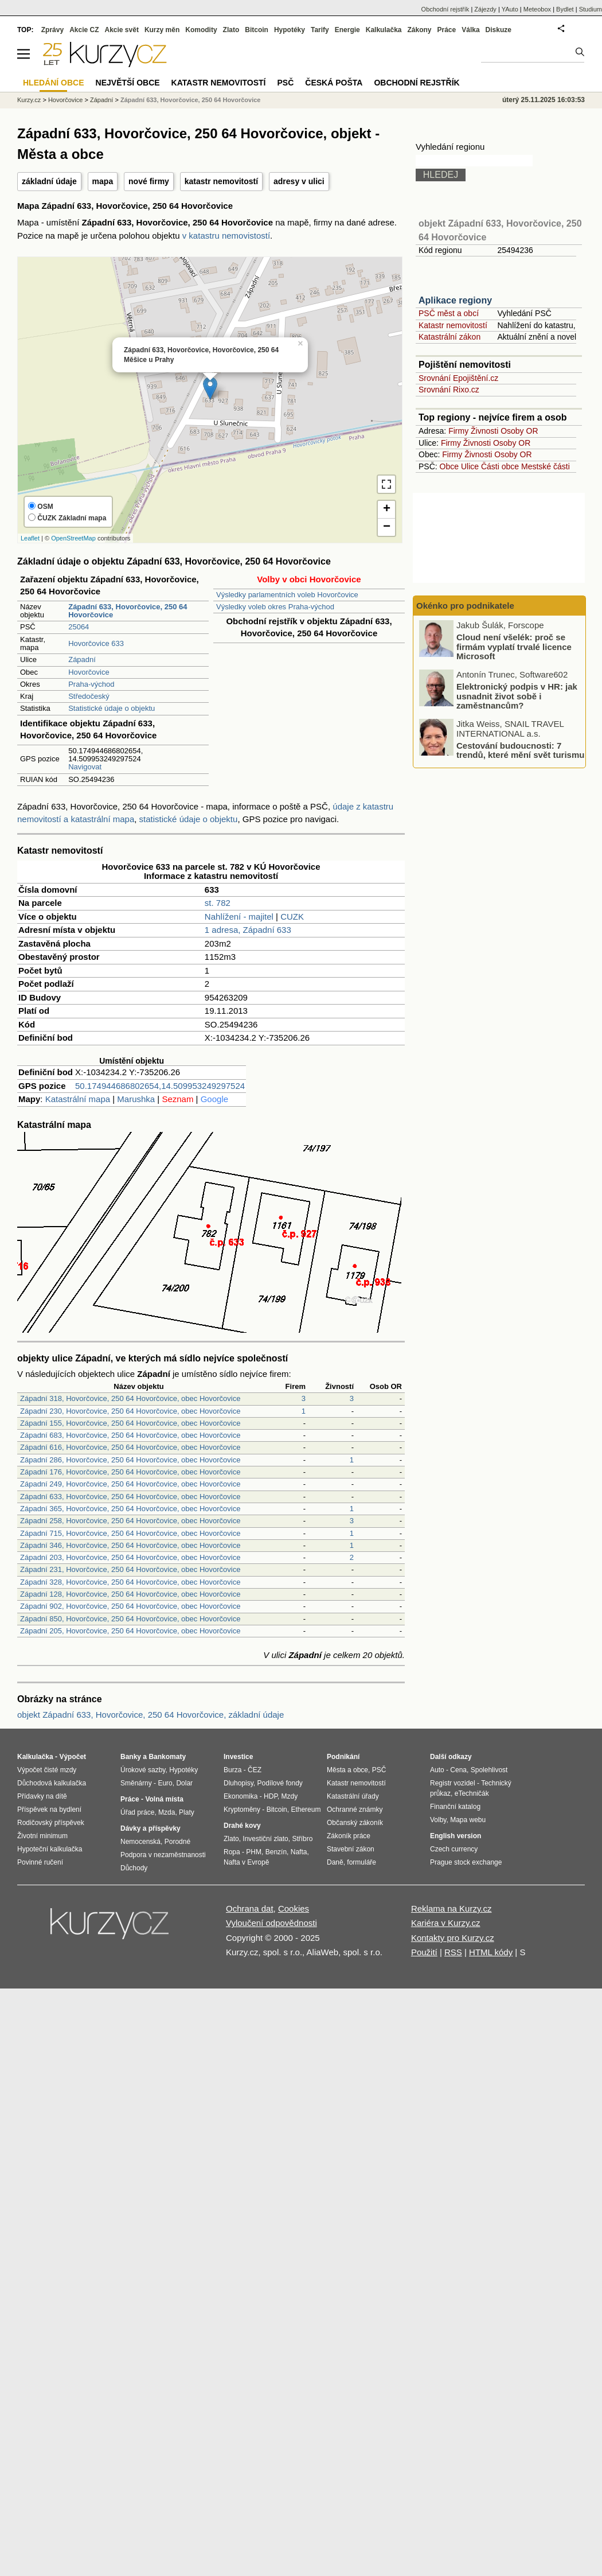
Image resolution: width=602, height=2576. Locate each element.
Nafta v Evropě (246, 1862)
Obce (449, 466)
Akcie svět (122, 30)
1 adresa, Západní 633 (248, 930)
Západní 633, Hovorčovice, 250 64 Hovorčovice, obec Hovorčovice (130, 1496)
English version (455, 1836)
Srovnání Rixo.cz (449, 389)
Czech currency (454, 1849)
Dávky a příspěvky (150, 1828)
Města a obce (347, 1770)
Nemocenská (140, 1842)
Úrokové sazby (142, 1770)
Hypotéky (289, 30)
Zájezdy (485, 9)
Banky (130, 1757)
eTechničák (472, 1793)
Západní (82, 659)
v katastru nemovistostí (226, 235)
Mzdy (290, 1796)
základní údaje (49, 181)
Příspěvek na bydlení (49, 1809)
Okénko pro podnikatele (465, 605)
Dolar (184, 1783)
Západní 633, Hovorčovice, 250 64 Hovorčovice (190, 99)
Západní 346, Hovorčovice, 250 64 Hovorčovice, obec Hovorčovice (130, 1545)
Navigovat (84, 766)
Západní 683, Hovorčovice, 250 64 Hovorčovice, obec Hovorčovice (130, 1435)
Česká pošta (333, 82)
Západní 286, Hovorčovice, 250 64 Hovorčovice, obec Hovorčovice (130, 1460)
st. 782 (217, 903)
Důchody (133, 1868)
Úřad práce (137, 1812)
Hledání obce (53, 82)
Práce (446, 30)
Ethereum (305, 1809)
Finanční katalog (455, 1807)
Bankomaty (167, 1757)
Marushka (136, 1099)
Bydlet (565, 9)
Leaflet (30, 538)
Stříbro (302, 1839)
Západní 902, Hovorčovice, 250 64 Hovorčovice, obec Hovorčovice (130, 1606)
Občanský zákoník (355, 1823)
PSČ (285, 82)
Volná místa (164, 1799)
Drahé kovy (242, 1826)
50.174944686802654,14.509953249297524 (160, 1086)
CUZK (292, 916)
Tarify (320, 30)
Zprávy (52, 30)
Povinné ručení (40, 1862)
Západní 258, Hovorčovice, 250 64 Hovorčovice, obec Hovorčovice (130, 1520)
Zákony (419, 30)
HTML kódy (491, 1952)
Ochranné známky (354, 1809)
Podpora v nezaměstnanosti (163, 1855)
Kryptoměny (242, 1809)
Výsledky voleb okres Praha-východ (275, 606)
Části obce (500, 466)
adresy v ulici (299, 181)
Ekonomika (240, 1796)
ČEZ (254, 1770)
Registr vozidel (452, 1783)
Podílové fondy (279, 1783)
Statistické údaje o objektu (111, 708)
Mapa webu (468, 1820)
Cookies (293, 1908)
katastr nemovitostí (221, 181)
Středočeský (89, 696)
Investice (238, 1757)
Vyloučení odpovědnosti (271, 1923)
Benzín (276, 1852)
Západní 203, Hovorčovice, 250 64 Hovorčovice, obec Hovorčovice (130, 1557)
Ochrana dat (249, 1908)
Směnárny (136, 1783)
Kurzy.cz (29, 99)
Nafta (299, 1852)
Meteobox (537, 9)
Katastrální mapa (77, 1099)
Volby (438, 1820)
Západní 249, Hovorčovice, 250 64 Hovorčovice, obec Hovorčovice (130, 1484)
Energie (347, 30)
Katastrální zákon (449, 336)
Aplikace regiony (455, 300)
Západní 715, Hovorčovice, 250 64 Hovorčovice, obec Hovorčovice (130, 1533)
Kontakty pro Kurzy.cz (452, 1938)
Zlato (231, 30)
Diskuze (498, 30)
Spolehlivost (489, 1770)
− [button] (386, 527)
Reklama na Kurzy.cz (451, 1908)
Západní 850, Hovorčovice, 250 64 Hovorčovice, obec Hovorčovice (130, 1618)
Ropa (232, 1852)
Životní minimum (42, 1836)
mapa (103, 181)
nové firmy (148, 181)
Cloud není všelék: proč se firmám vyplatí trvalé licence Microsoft (514, 646)
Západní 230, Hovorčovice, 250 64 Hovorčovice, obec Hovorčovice (130, 1411)
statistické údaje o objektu (188, 819)
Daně (335, 1862)
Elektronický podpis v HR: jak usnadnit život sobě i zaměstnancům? (516, 696)
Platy (186, 1812)
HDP (270, 1796)
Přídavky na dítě (42, 1796)
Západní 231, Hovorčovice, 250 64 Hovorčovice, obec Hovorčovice (130, 1569)
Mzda (166, 1812)
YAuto (510, 9)
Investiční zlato (265, 1839)
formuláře (361, 1862)
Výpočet (72, 1757)
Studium (590, 9)
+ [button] (386, 509)
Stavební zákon (350, 1849)
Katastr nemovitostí (453, 325)
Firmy (458, 430)
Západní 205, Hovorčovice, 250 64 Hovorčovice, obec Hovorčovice (130, 1630)
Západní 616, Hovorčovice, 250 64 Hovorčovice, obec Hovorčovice (130, 1447)
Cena (458, 1770)
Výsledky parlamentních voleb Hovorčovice (287, 594)
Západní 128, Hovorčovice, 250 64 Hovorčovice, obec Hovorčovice (130, 1594)
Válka (470, 30)
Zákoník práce (348, 1836)
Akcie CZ (84, 30)
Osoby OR (519, 430)
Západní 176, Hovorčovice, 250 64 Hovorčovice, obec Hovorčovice (130, 1472)
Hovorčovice (89, 672)
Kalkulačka (384, 30)
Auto (437, 1770)
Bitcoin (256, 30)
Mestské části (545, 466)
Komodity (201, 30)
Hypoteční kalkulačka (49, 1849)
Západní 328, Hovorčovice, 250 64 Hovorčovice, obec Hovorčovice (130, 1582)
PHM (253, 1852)
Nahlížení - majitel (239, 916)
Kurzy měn (161, 30)
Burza (232, 1770)
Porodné (177, 1842)
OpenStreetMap (73, 538)
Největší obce (128, 82)
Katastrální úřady (353, 1796)
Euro (165, 1783)
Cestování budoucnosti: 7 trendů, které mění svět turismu (520, 750)
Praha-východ (91, 684)
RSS (453, 1952)
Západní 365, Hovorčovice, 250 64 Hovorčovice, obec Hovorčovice (130, 1508)
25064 (78, 626)
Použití (424, 1952)
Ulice (470, 466)
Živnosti (484, 430)
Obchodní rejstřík (445, 9)
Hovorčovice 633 (96, 643)
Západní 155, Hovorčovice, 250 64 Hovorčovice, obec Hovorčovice (130, 1423)
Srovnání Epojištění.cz (458, 378)
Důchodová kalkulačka (51, 1783)
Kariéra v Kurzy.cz (445, 1923)
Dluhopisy (238, 1783)
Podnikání (343, 1757)
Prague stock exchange (466, 1862)
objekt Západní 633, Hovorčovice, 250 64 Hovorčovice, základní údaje (150, 1714)
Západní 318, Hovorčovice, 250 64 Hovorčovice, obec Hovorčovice (130, 1398)
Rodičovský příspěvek (50, 1823)
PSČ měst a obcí (449, 313)
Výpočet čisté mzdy (46, 1770)
